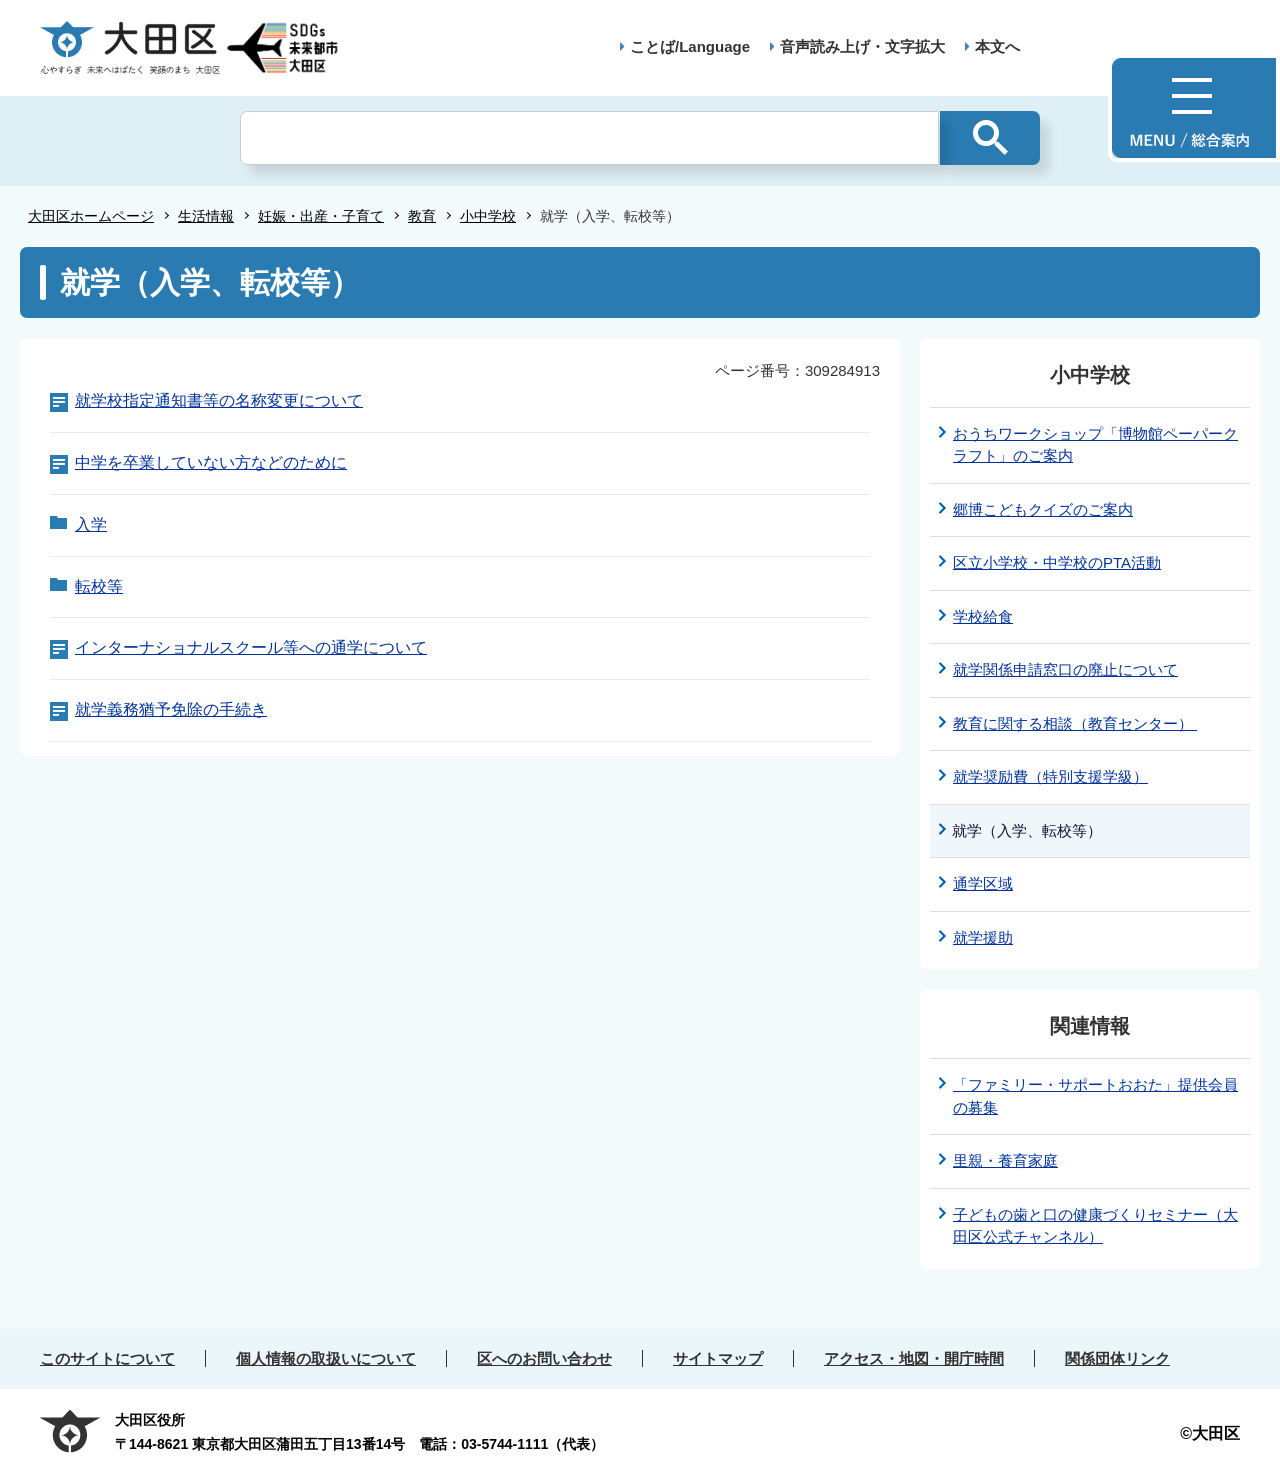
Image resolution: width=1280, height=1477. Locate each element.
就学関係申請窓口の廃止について (1065, 669)
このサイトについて (107, 1358)
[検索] (589, 138)
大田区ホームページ (91, 216)
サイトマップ (718, 1358)
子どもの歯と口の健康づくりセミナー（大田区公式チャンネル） (1095, 1226)
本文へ (997, 46)
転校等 (99, 586)
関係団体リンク (1117, 1358)
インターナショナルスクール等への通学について (251, 647)
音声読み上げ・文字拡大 (862, 46)
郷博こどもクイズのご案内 (1043, 509)
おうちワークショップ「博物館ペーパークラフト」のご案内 (1095, 445)
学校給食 (983, 616)
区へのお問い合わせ (544, 1358)
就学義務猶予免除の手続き (171, 709)
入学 (91, 524)
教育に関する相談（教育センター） (1075, 723)
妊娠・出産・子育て (321, 216)
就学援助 (983, 937)
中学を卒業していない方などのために (211, 462)
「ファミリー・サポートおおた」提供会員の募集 (1095, 1096)
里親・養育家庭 (1005, 1160)
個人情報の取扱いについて (326, 1358)
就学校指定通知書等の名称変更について (219, 400)
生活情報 (206, 216)
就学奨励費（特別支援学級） (1050, 776)
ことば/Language (690, 46)
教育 (422, 216)
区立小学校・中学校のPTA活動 (1057, 562)
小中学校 (488, 216)
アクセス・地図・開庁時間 (914, 1358)
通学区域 (983, 883)
